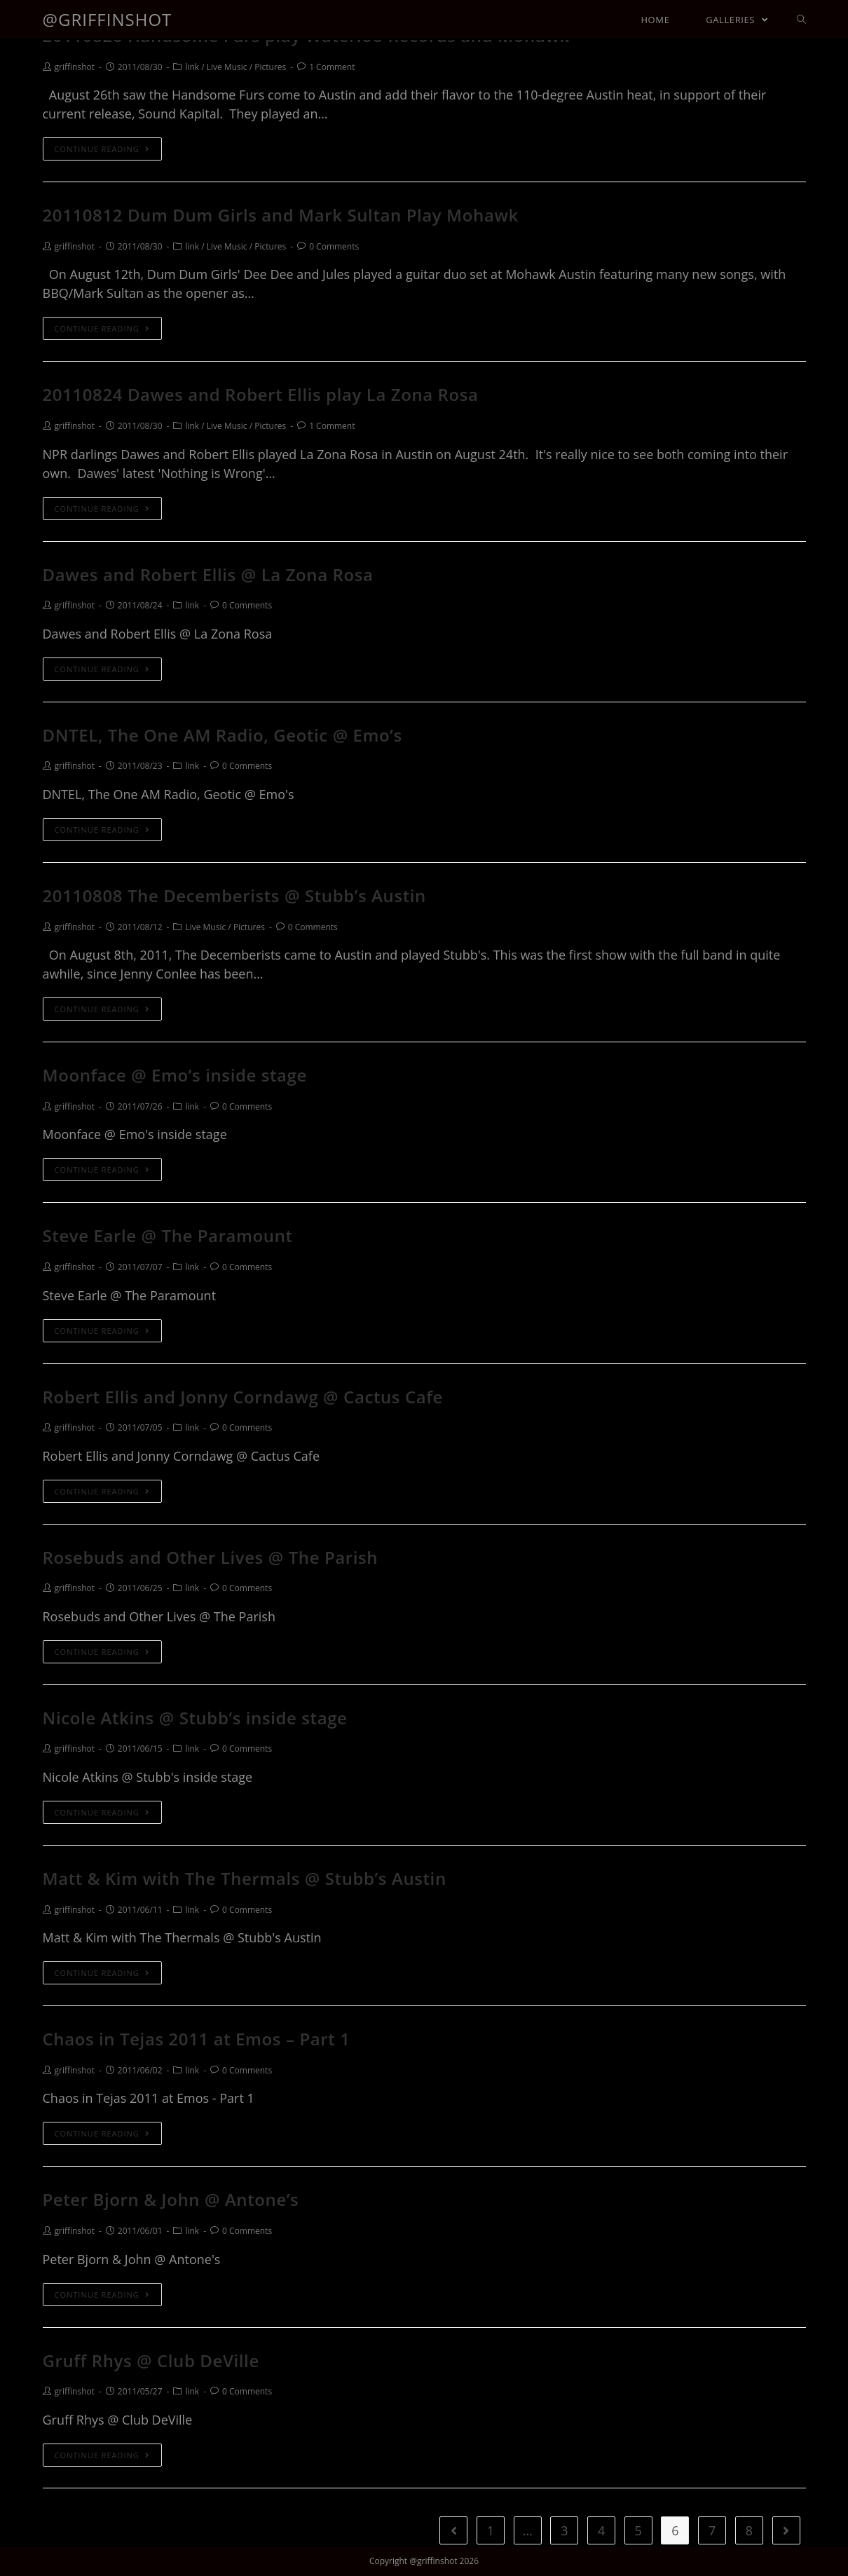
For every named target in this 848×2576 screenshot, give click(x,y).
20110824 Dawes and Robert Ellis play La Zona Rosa (261, 394)
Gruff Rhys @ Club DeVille (151, 2360)
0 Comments (334, 246)
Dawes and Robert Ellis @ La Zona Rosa (208, 574)
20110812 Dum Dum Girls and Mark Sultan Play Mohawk (281, 214)
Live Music (227, 67)
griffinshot (75, 67)
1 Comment (332, 67)
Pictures (270, 67)
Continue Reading (102, 149)
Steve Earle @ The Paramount (168, 1235)
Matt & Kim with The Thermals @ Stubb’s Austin (244, 1878)
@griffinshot (107, 19)
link (192, 67)
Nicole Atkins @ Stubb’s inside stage (195, 1717)
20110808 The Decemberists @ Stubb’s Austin (234, 895)
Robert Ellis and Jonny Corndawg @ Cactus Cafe (243, 1396)
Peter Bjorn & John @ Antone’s (171, 2199)
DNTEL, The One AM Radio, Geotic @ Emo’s (222, 735)
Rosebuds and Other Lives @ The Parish (210, 1557)
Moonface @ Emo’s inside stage (175, 1074)
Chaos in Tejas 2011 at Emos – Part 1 (196, 2038)
